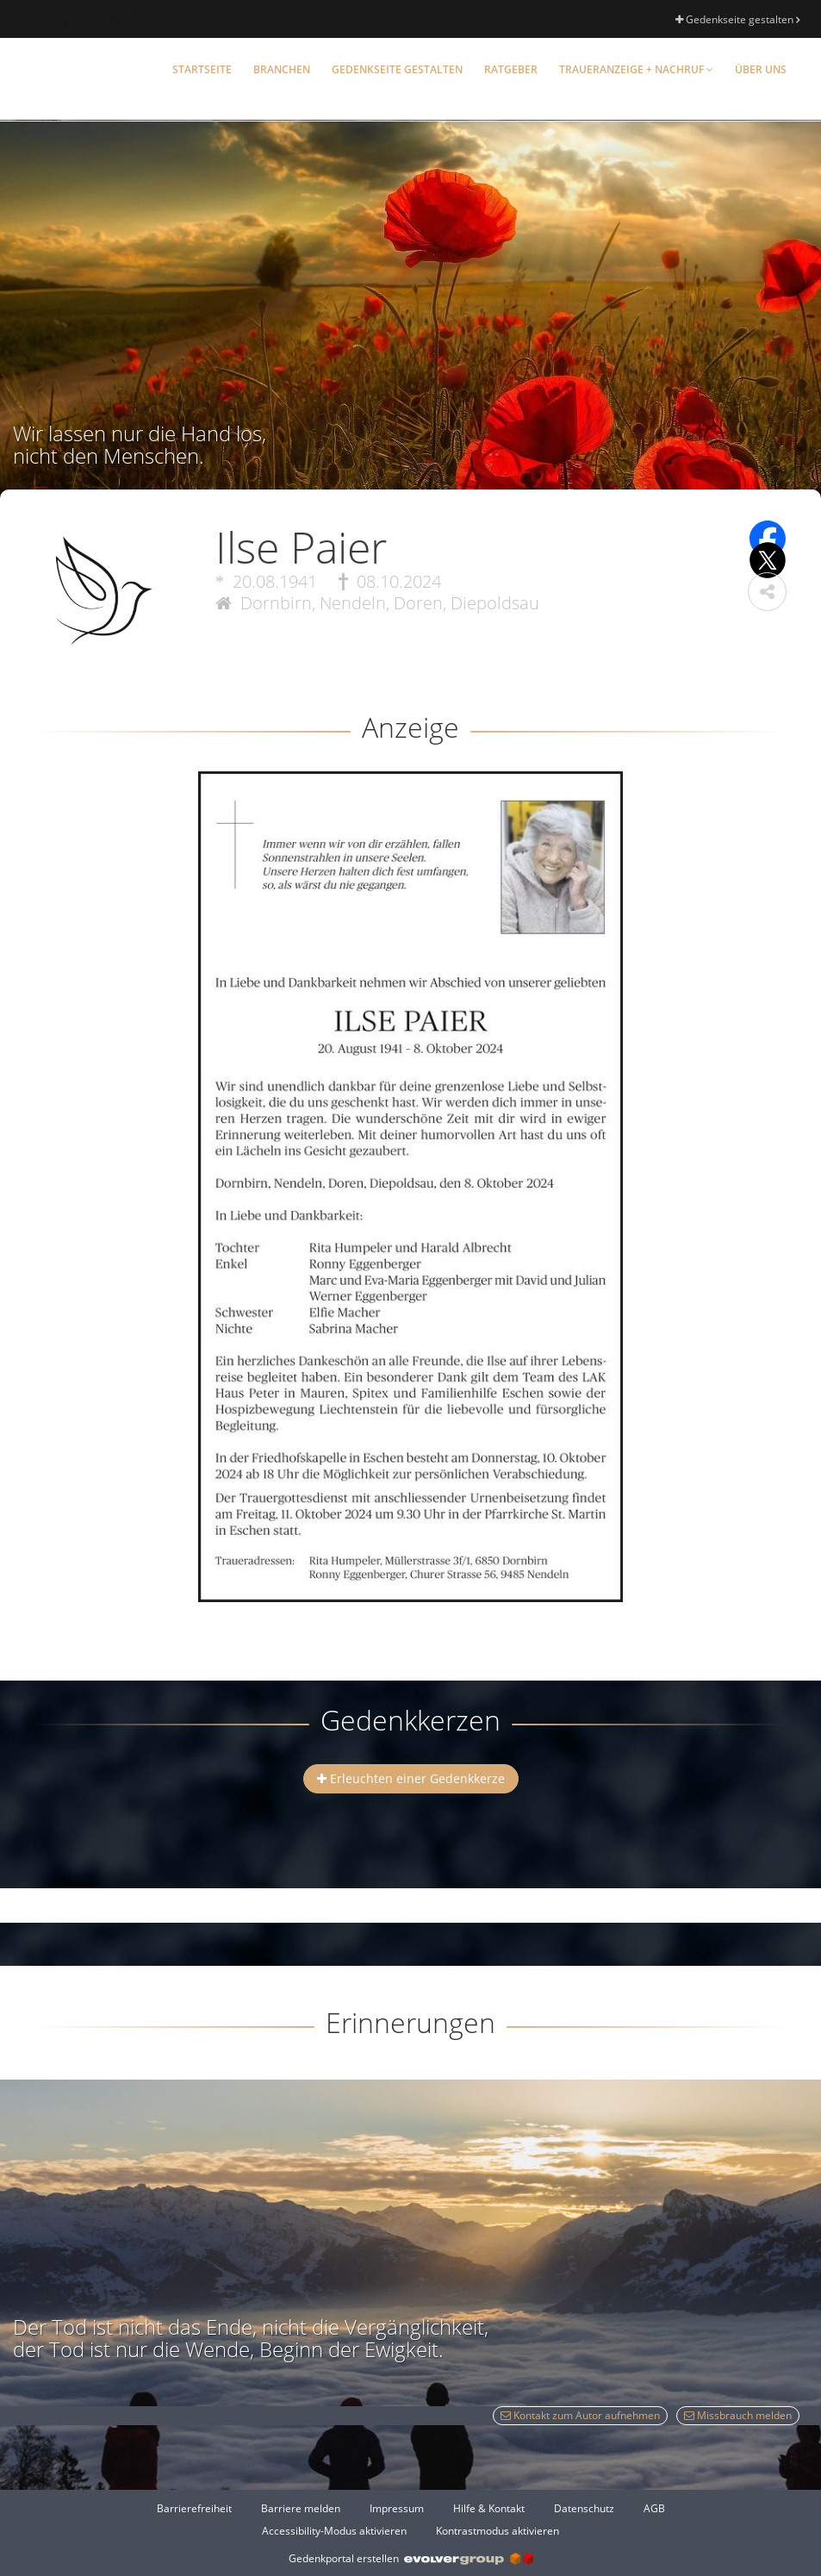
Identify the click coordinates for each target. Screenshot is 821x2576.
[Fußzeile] (410, 2519)
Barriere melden (300, 2508)
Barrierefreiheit (194, 2508)
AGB (654, 2508)
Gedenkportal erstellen (411, 2558)
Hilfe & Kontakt (489, 2508)
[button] (767, 591)
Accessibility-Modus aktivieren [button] (334, 2530)
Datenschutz (584, 2508)
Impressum (397, 2508)
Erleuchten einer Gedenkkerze (411, 1778)
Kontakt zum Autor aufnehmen (580, 2415)
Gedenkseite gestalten (737, 19)
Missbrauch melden (738, 2415)
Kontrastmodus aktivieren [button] (497, 2530)
